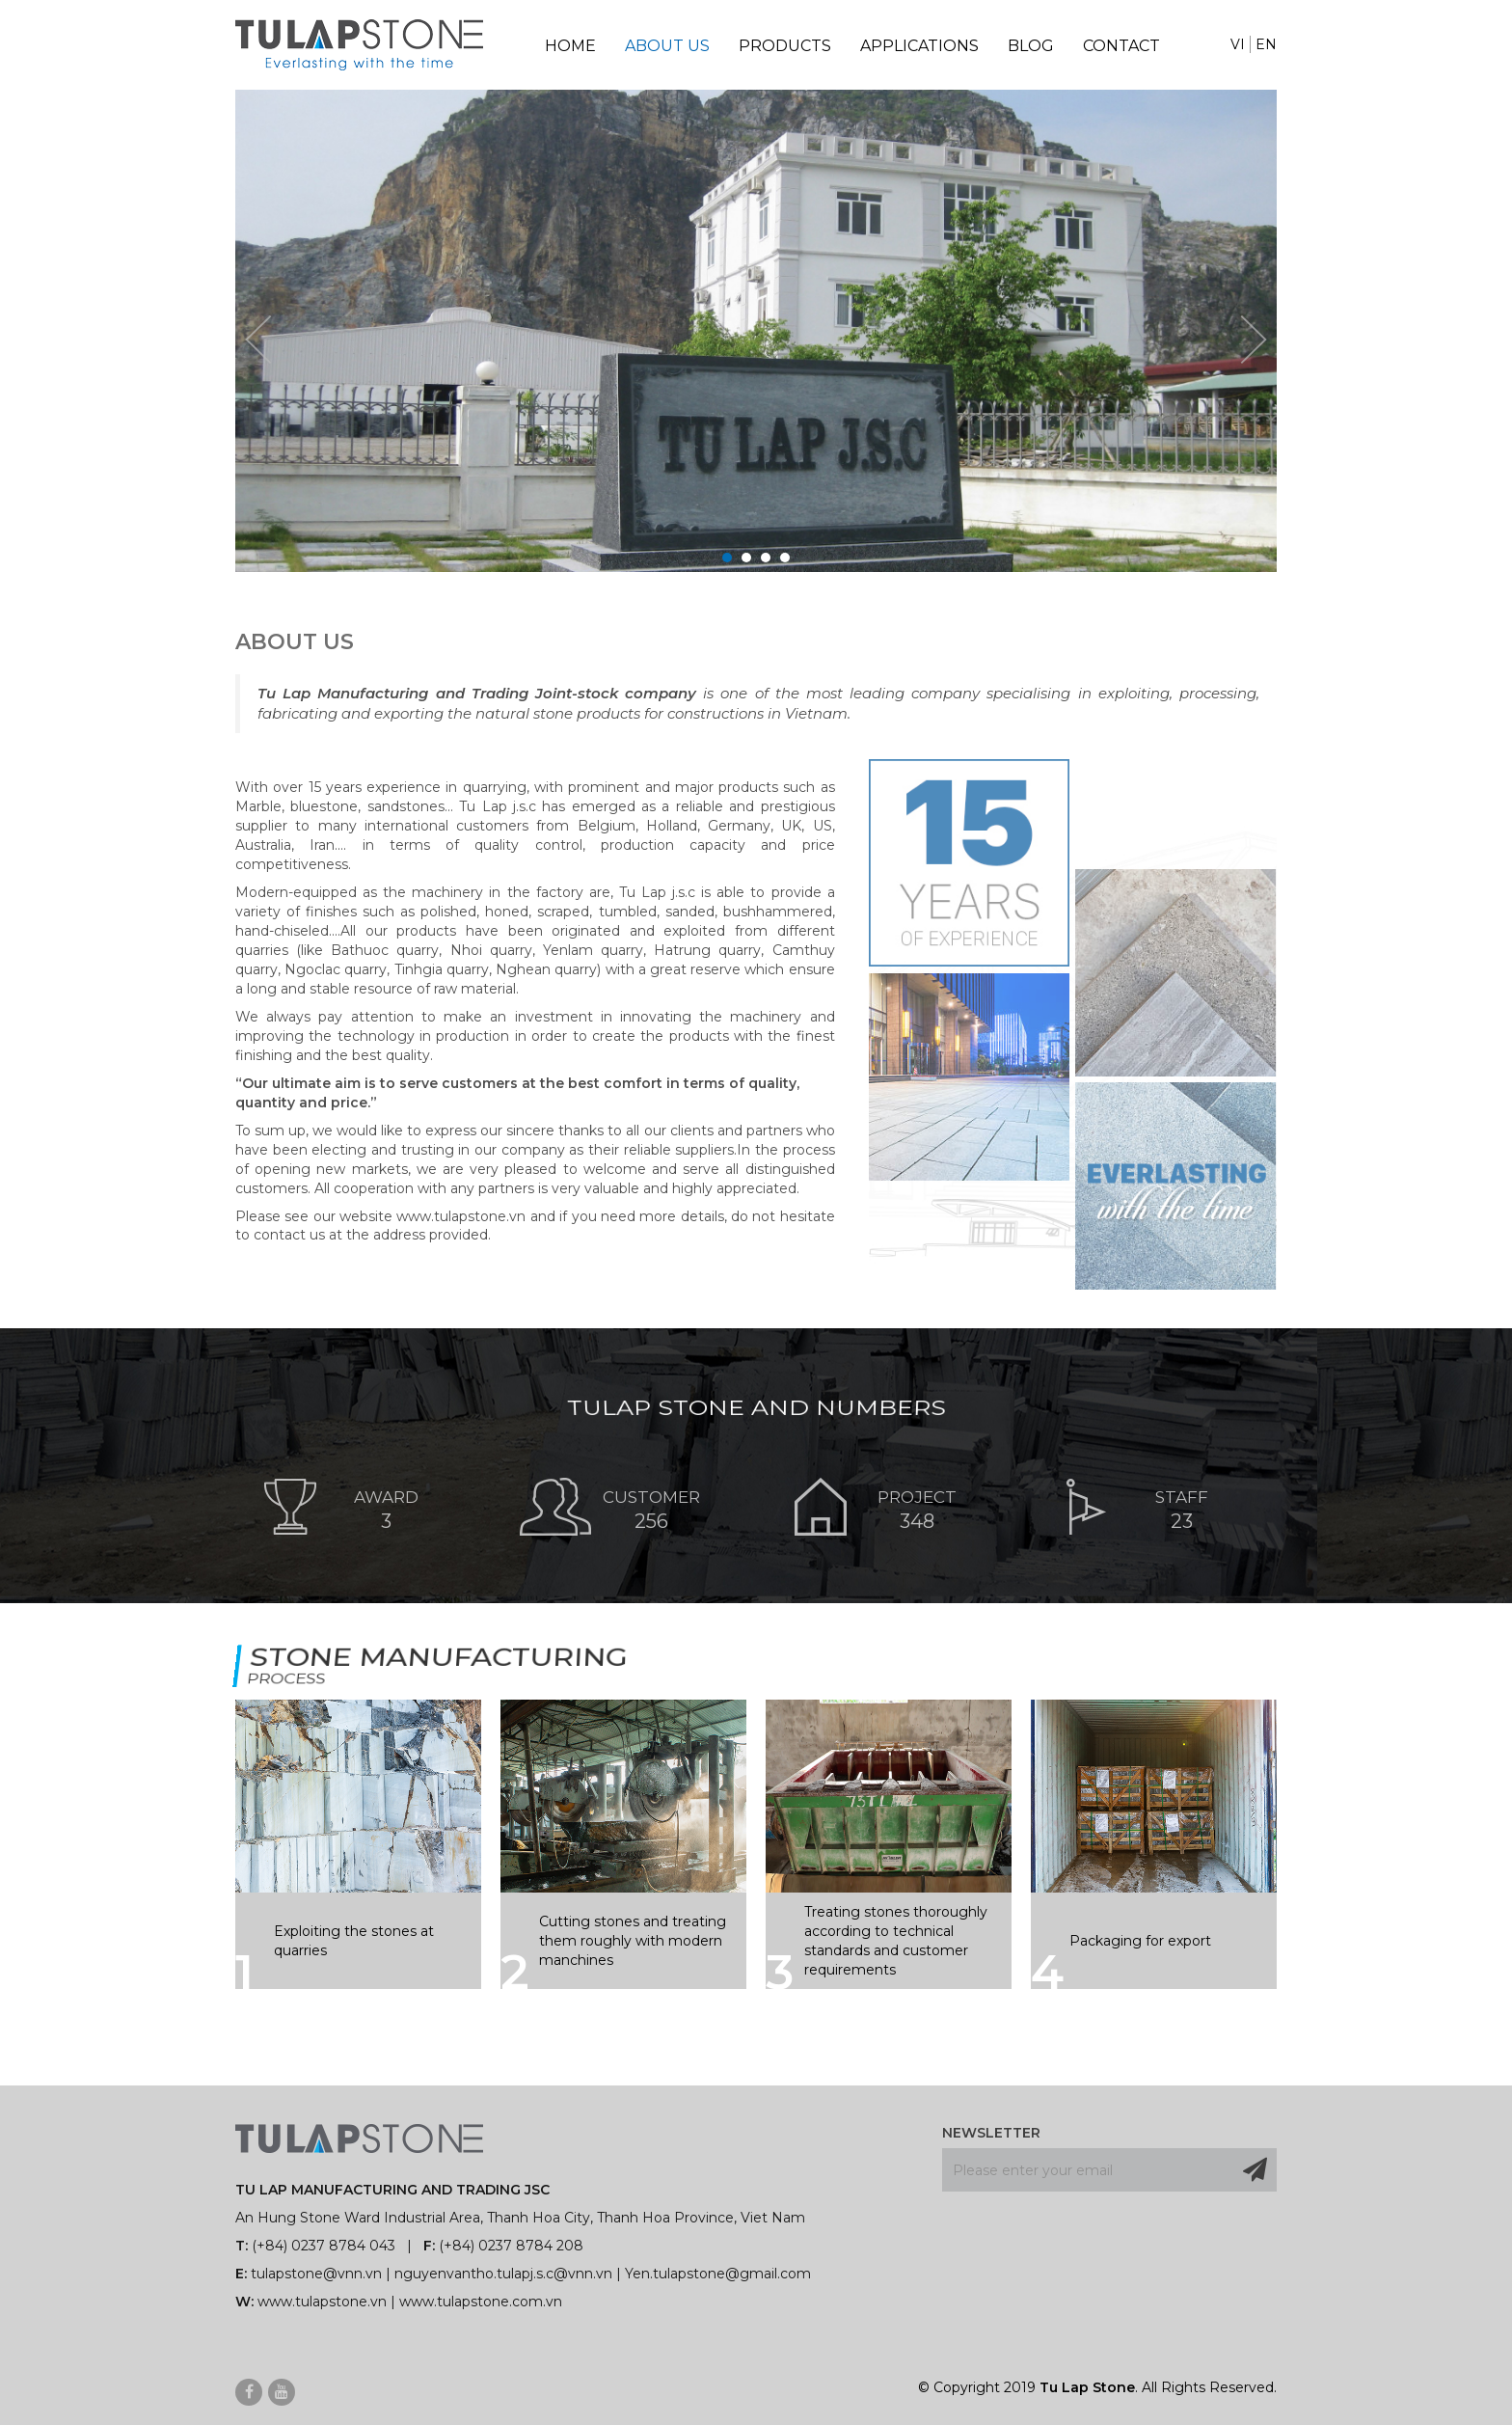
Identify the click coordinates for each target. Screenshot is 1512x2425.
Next (1253, 339)
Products (785, 46)
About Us (667, 46)
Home (570, 46)
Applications (919, 46)
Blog (1031, 46)
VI (1237, 44)
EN (1266, 44)
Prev (258, 339)
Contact (1121, 46)
